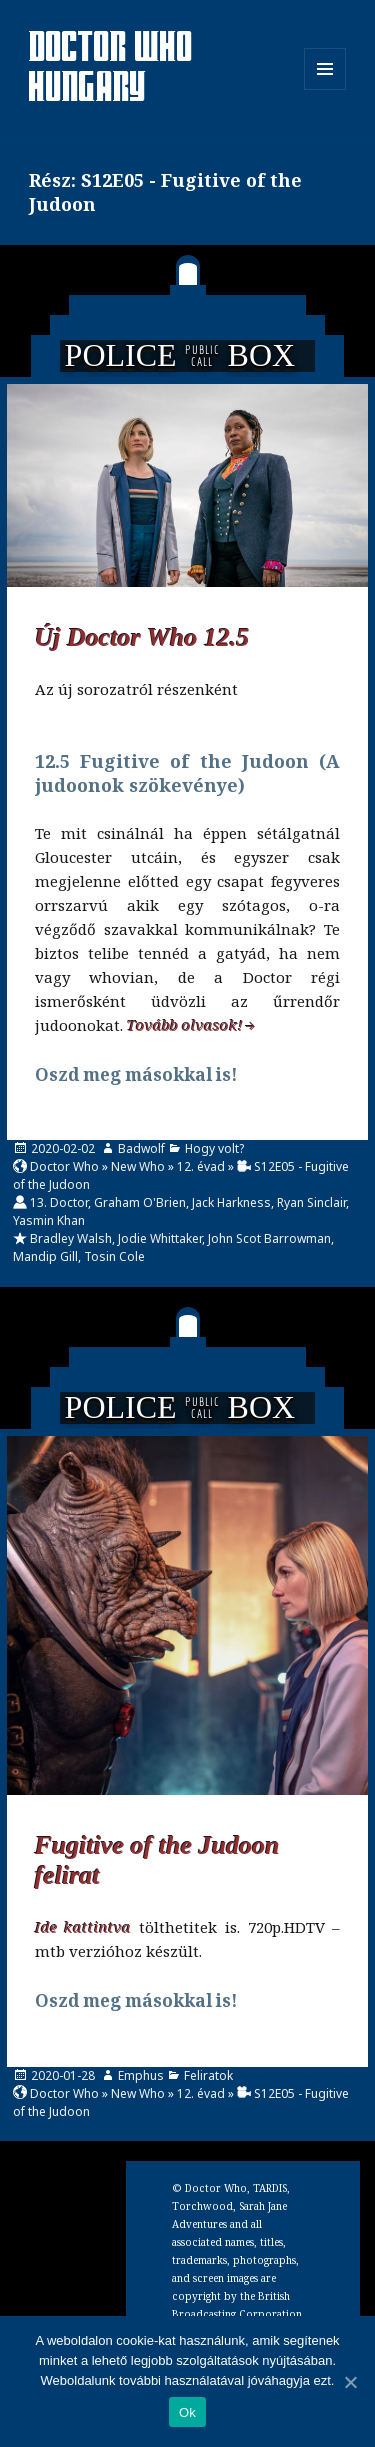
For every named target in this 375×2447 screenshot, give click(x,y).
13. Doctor (59, 1202)
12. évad (201, 1166)
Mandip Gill (45, 1256)
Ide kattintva (83, 1927)
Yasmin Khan (49, 1220)
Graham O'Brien (140, 1202)
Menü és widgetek (325, 89)
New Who (138, 1166)
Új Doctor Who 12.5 (142, 637)
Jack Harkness (231, 1202)
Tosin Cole (114, 1256)
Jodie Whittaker (160, 1238)
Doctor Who (64, 1166)
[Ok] (350, 2382)
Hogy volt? (214, 1148)
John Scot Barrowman (269, 1238)
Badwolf (141, 1148)
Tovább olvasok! (185, 1025)
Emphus (141, 2075)
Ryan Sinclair (311, 1202)
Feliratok (208, 2075)
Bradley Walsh (71, 1238)
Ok (187, 2412)
